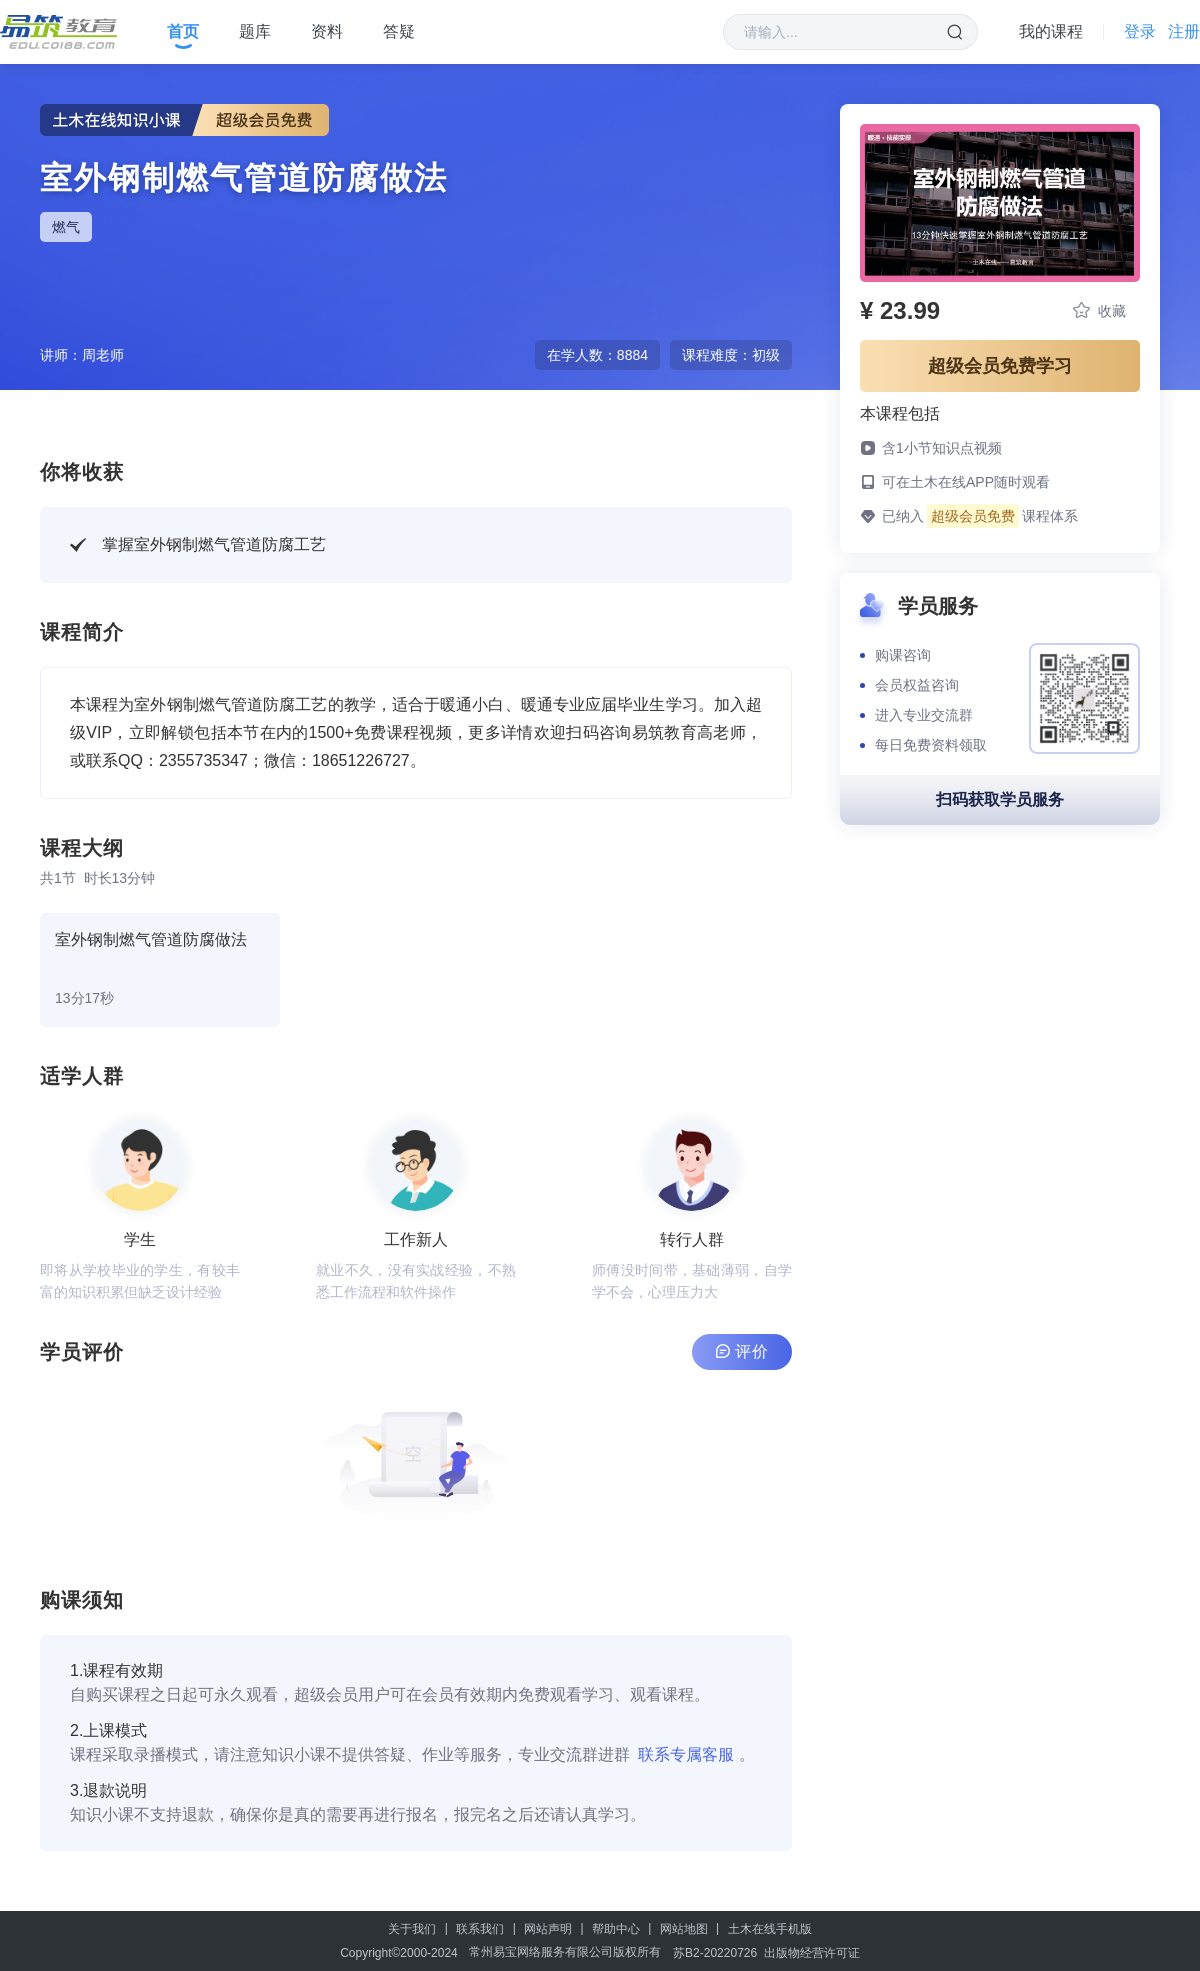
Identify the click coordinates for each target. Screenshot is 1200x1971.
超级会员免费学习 (1000, 366)
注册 (1184, 31)
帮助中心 (616, 1929)
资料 (327, 31)
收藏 (1099, 310)
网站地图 (684, 1929)
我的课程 (1051, 31)
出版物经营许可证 (812, 1953)
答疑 (399, 31)
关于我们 (412, 1929)
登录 (1140, 31)
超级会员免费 (973, 516)
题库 (255, 31)
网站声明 (548, 1929)
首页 (183, 31)
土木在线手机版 (770, 1929)
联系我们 (480, 1929)
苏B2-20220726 (715, 1953)
